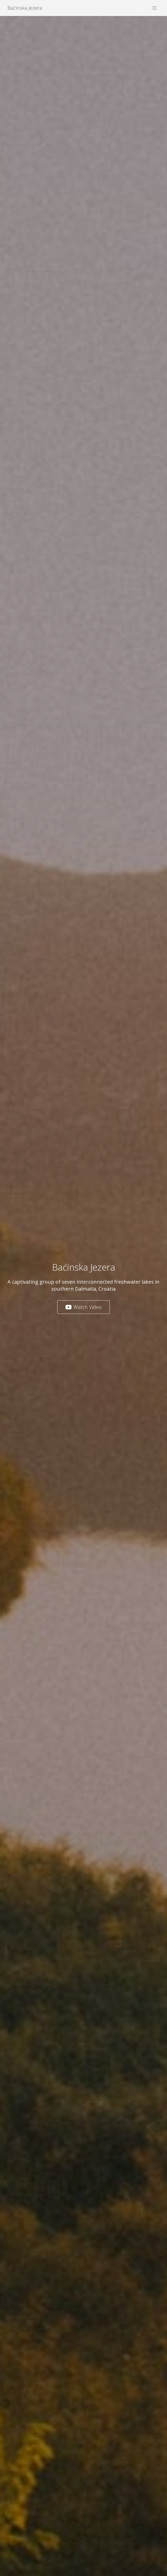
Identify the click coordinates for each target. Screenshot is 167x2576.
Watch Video (84, 1307)
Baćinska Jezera (25, 8)
